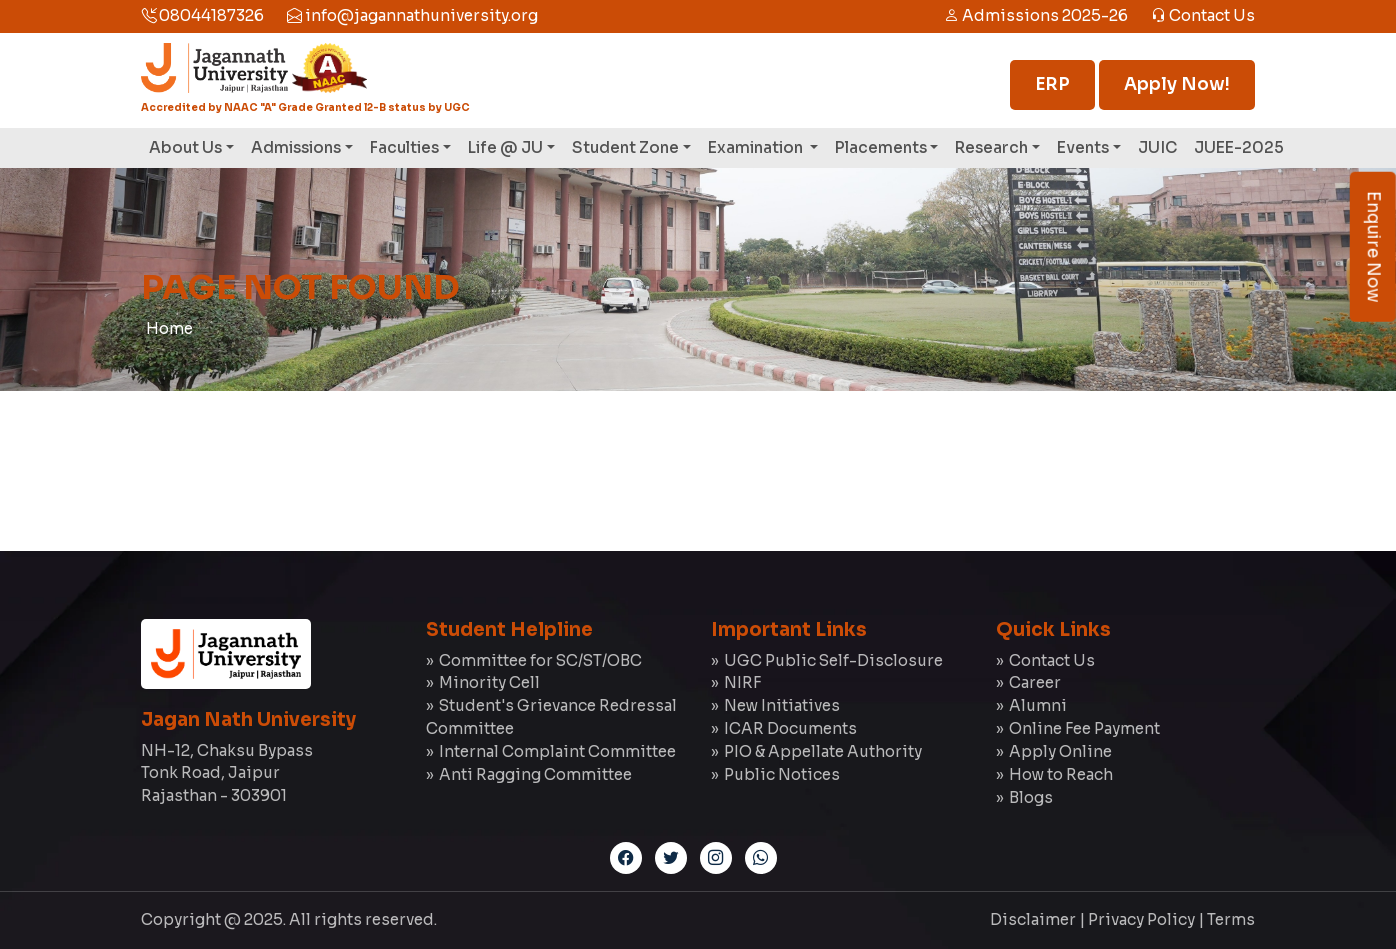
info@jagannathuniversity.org (412, 15)
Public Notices (782, 774)
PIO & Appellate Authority (823, 751)
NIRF (742, 682)
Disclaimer (1033, 919)
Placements (881, 147)
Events (1083, 147)
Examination (757, 147)
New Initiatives (782, 705)
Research (991, 147)
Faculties (404, 147)
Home (169, 328)
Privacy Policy (1141, 919)
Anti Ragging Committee (535, 774)
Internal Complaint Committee (557, 751)
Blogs (1031, 797)
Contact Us (1203, 15)
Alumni (1038, 705)
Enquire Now (1373, 247)
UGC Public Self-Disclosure (833, 660)
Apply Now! (1177, 84)
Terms (1231, 919)
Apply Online (1060, 751)
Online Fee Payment (1084, 728)
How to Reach (1061, 774)
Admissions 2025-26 (1036, 15)
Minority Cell (489, 682)
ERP (1052, 84)
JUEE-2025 (1239, 147)
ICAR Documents (790, 728)
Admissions (296, 147)
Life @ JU (505, 147)
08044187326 (202, 15)
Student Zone (625, 147)
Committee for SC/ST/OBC (540, 660)
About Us (185, 147)
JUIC (1157, 147)
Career (1035, 682)
